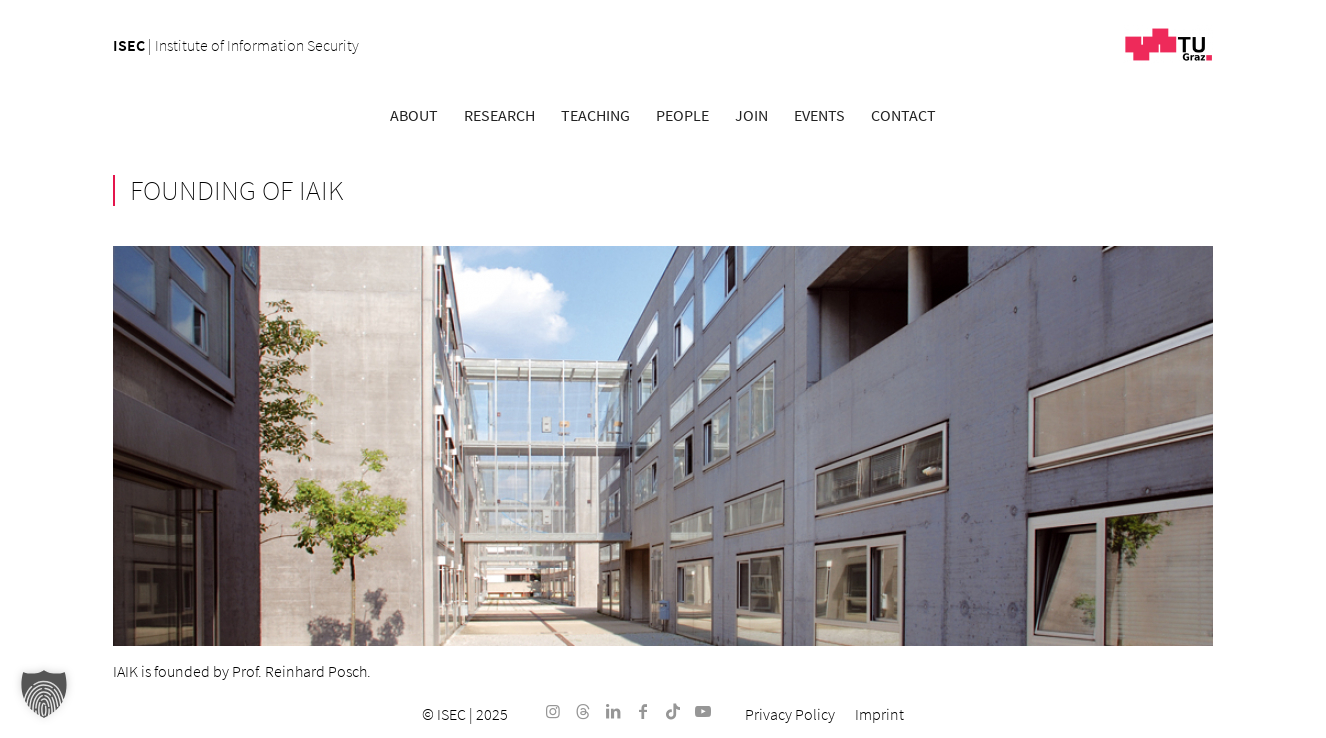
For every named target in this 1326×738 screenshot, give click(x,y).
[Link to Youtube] (703, 711)
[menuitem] (414, 115)
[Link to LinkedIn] (613, 711)
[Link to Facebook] (643, 711)
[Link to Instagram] (553, 711)
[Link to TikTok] (673, 711)
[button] (44, 694)
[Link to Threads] (583, 711)
